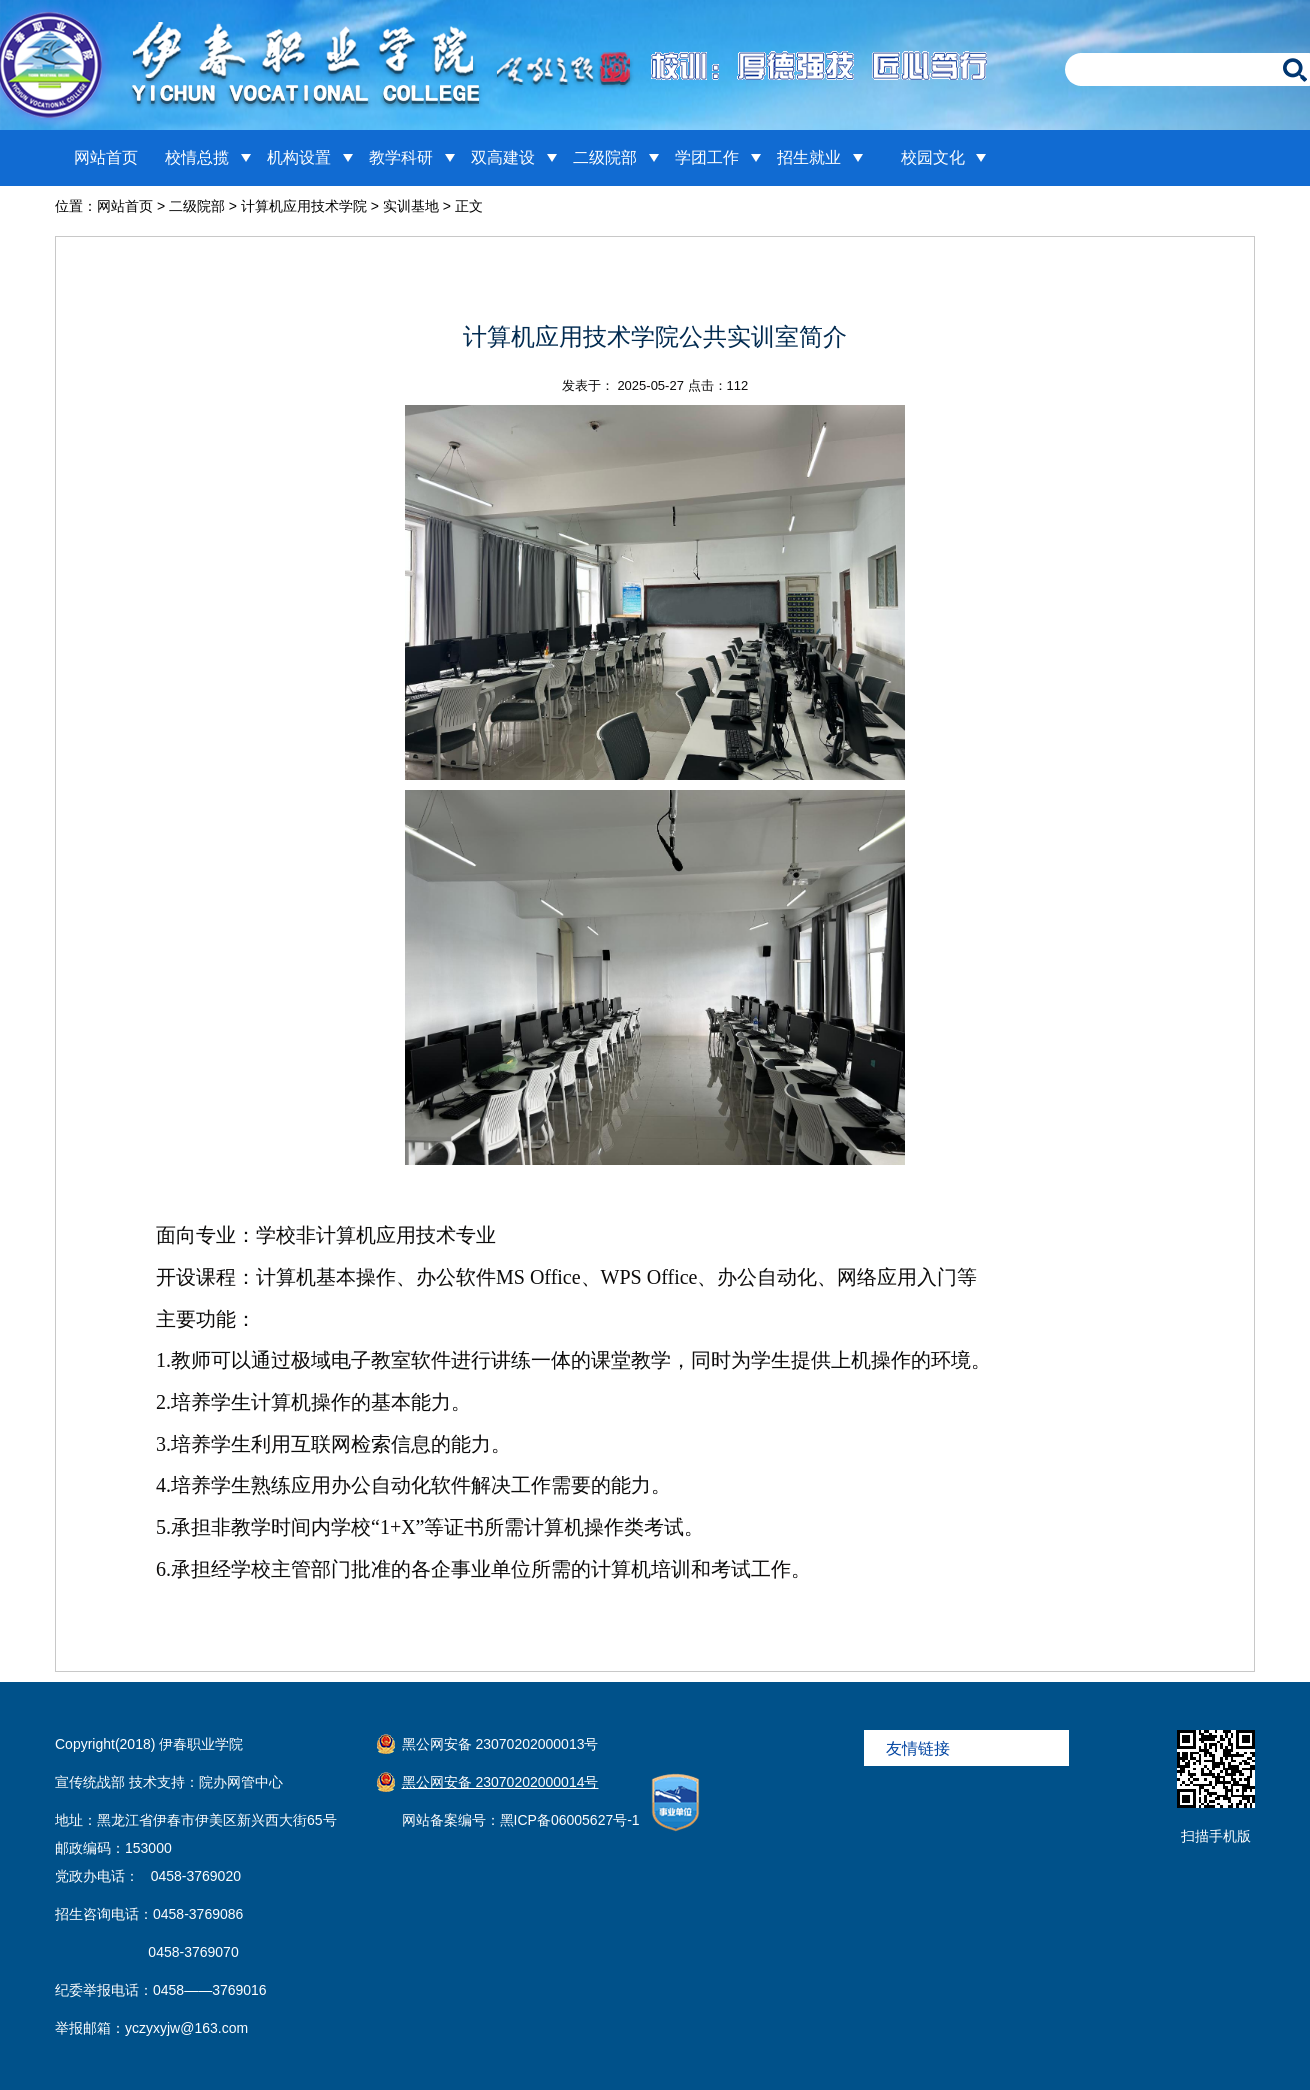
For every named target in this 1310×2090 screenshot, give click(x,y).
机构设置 (299, 157)
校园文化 (933, 157)
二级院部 (605, 157)
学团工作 (707, 157)
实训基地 (411, 206)
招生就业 (809, 157)
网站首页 (106, 157)
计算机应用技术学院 (304, 206)
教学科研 (401, 157)
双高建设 (503, 157)
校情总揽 (197, 157)
